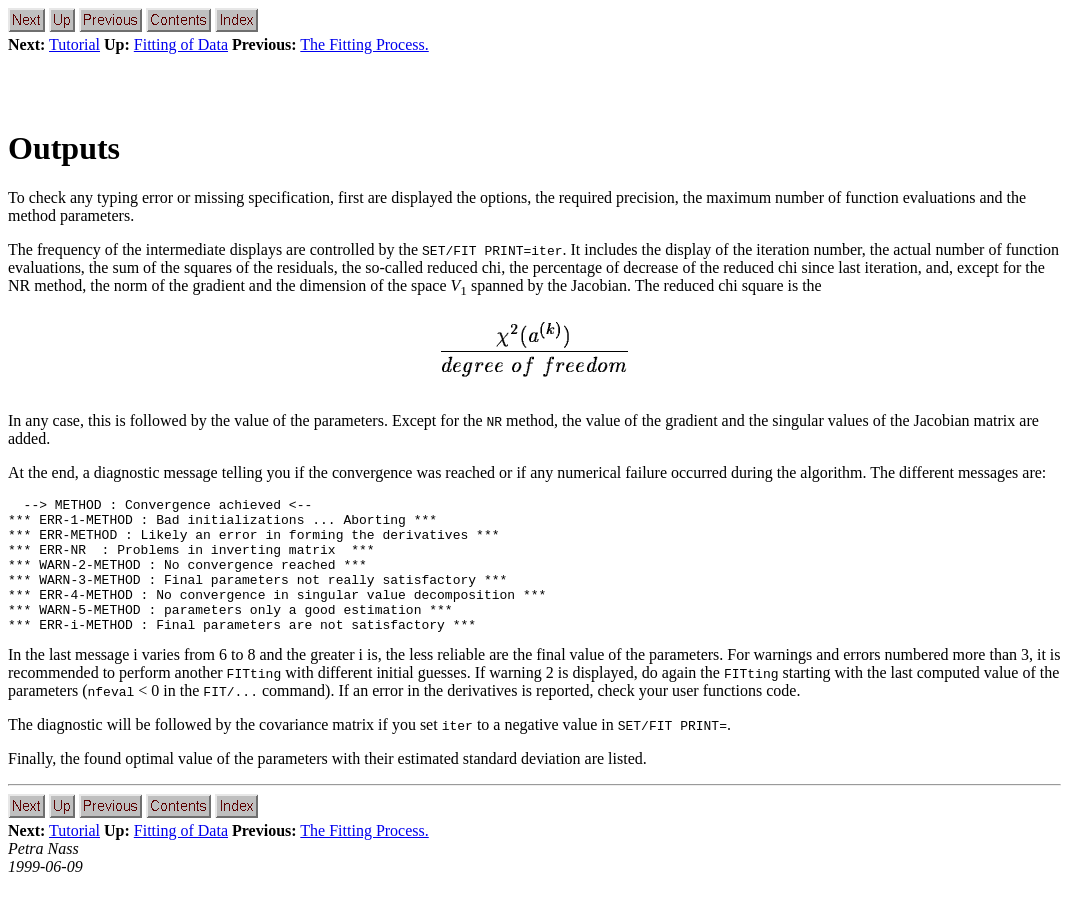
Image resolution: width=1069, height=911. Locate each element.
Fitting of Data (181, 44)
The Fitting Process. (364, 44)
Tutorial (74, 44)
